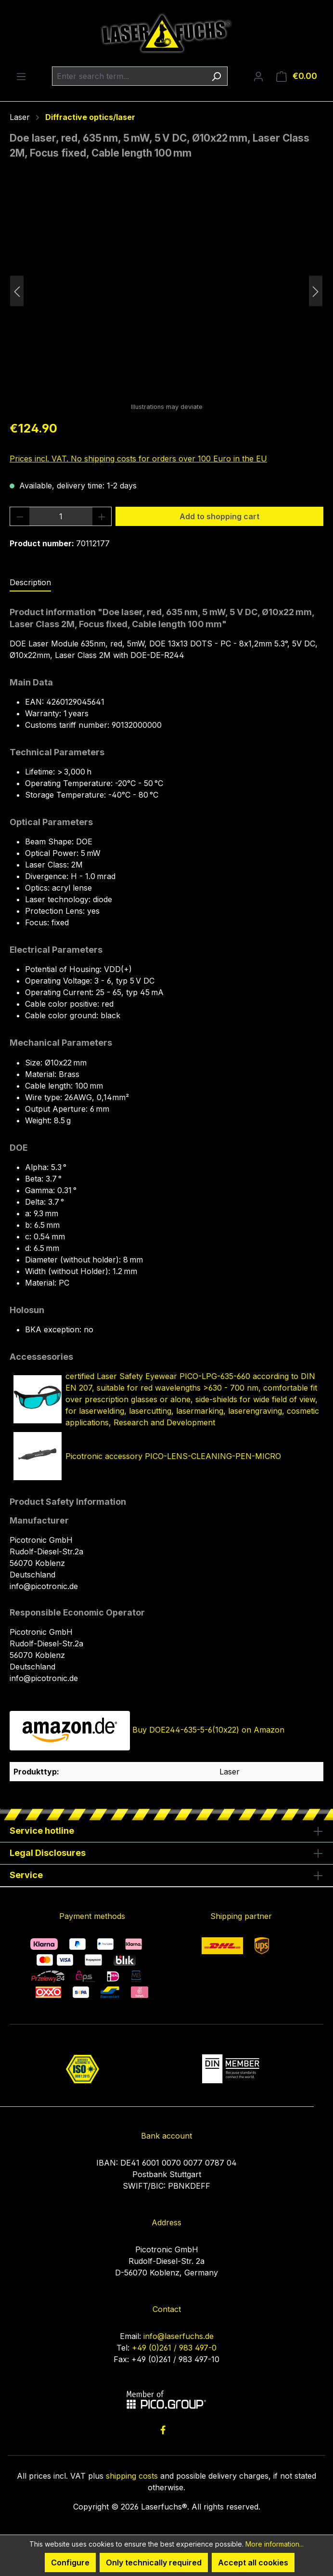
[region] (166, 290)
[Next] (315, 291)
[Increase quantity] (102, 516)
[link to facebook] (162, 2429)
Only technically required (154, 2562)
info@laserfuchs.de (178, 2336)
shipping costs (132, 2476)
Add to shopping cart (219, 516)
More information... (274, 2544)
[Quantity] (60, 516)
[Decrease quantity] (20, 516)
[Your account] (258, 76)
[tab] (30, 582)
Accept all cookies (253, 2562)
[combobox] (128, 76)
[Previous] (17, 291)
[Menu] (21, 76)
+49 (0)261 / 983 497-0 (174, 2348)
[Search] (216, 76)
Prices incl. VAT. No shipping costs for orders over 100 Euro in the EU (138, 458)
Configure (70, 2562)
